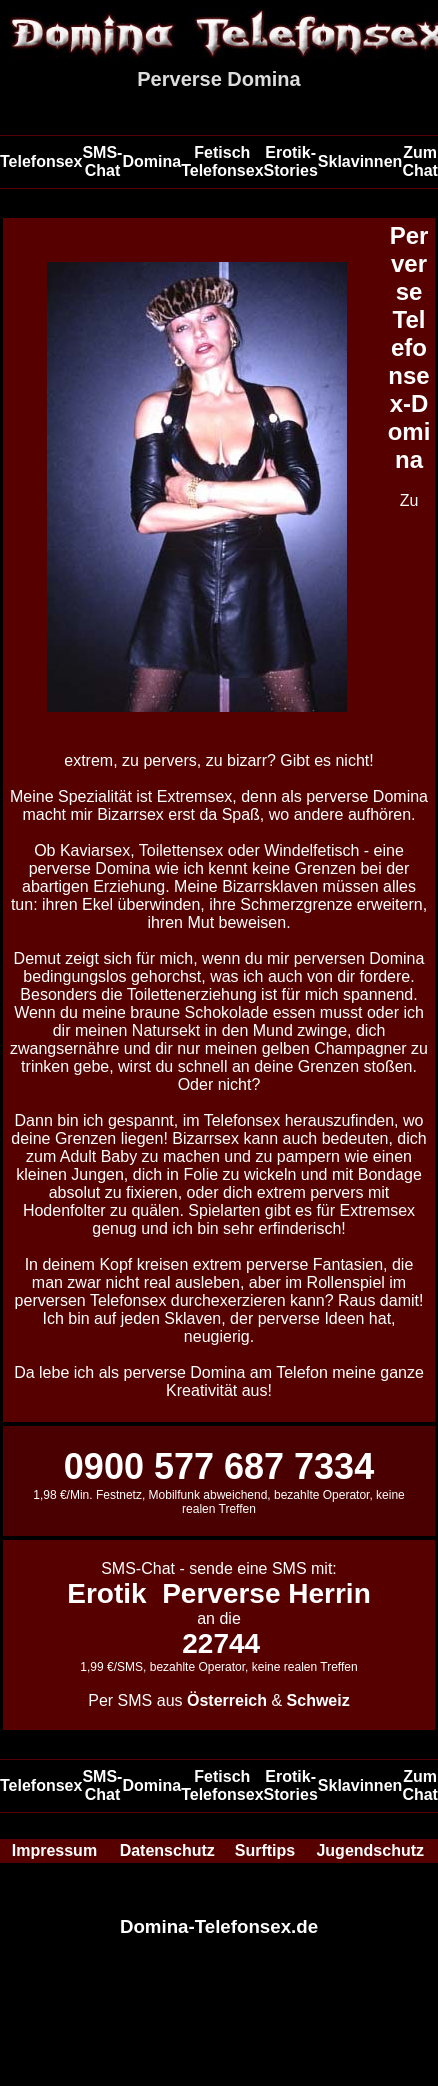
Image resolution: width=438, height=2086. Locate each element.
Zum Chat (420, 161)
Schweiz (318, 1700)
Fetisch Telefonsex (222, 161)
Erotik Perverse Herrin (219, 1593)
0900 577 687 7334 (219, 1466)
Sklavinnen (360, 161)
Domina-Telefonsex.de (219, 1926)
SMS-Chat (102, 161)
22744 (221, 1643)
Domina (151, 161)
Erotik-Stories (291, 161)
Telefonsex (41, 161)
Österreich (227, 1700)
